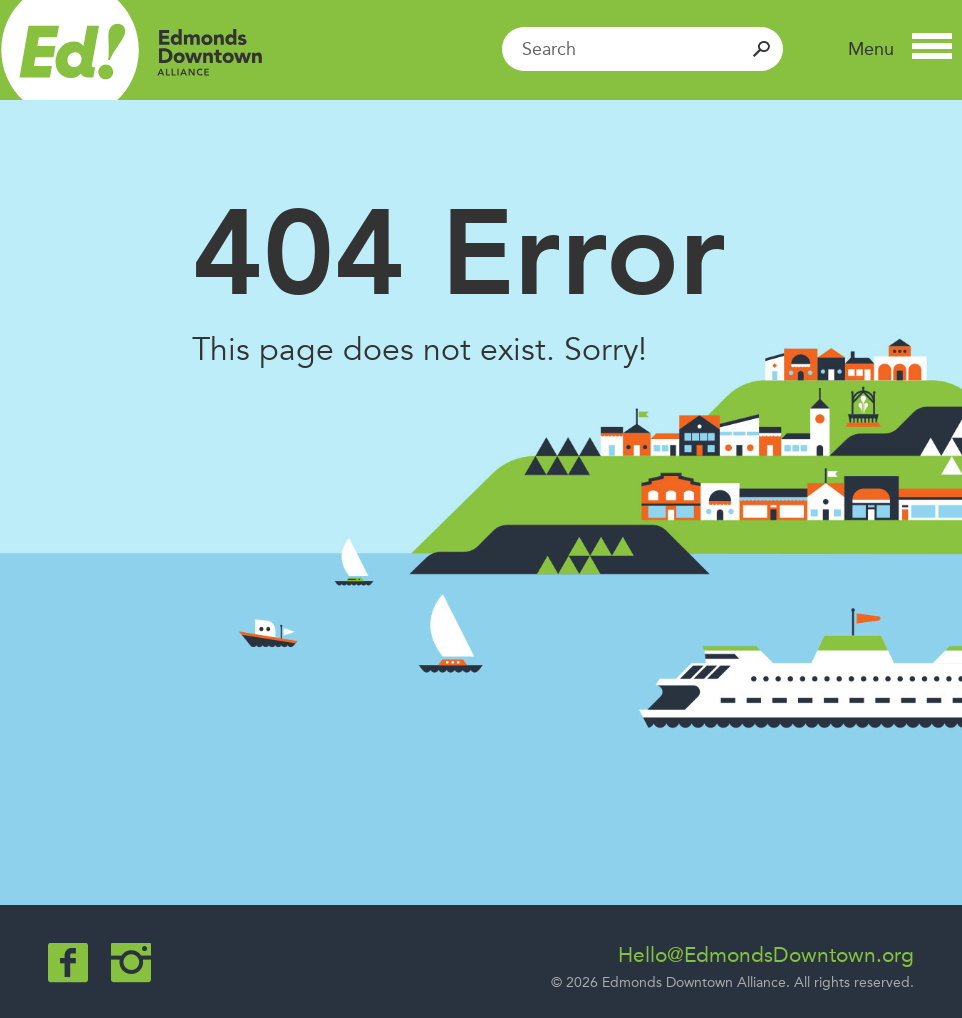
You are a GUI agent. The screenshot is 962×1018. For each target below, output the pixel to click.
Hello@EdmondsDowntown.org (766, 955)
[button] (900, 49)
